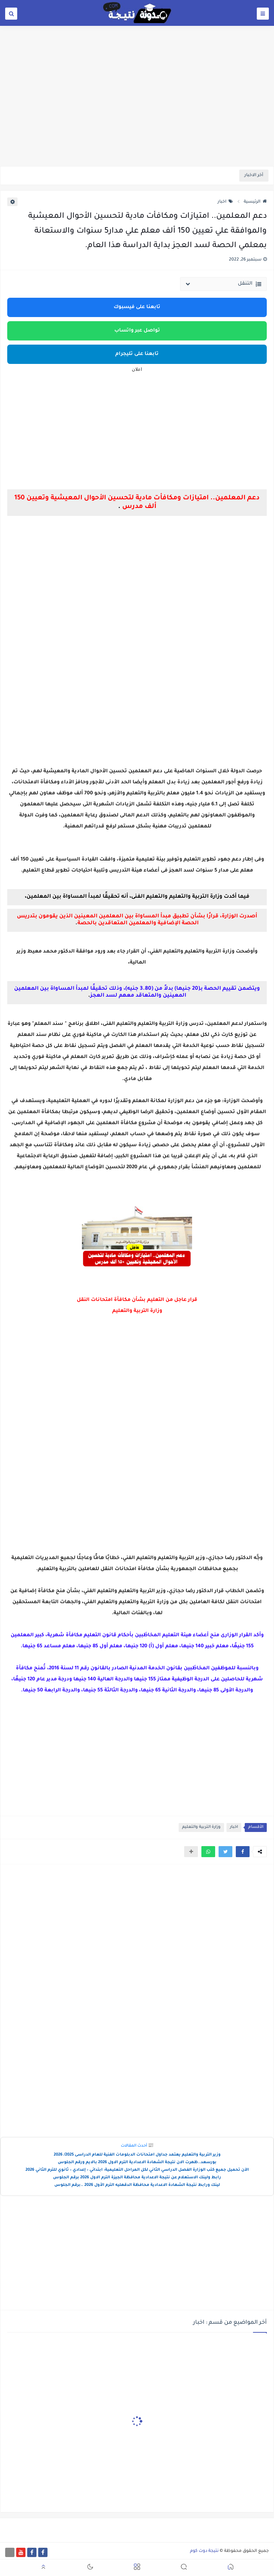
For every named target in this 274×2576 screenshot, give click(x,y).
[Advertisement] (137, 112)
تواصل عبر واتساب (137, 331)
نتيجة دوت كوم (204, 2551)
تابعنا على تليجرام (137, 354)
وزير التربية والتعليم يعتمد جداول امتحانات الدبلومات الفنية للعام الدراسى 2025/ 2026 (137, 2155)
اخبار (225, 202)
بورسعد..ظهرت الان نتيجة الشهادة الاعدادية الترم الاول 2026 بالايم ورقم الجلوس (137, 2162)
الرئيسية (255, 202)
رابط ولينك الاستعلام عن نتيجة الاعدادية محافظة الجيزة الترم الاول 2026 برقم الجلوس (137, 2178)
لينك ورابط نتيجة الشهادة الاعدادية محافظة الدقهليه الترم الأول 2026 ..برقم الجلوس (137, 2185)
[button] (243, 1851)
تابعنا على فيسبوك (137, 307)
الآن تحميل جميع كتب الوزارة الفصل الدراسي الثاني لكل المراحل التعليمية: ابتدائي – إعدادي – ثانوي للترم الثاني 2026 (137, 2170)
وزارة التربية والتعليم (201, 1827)
